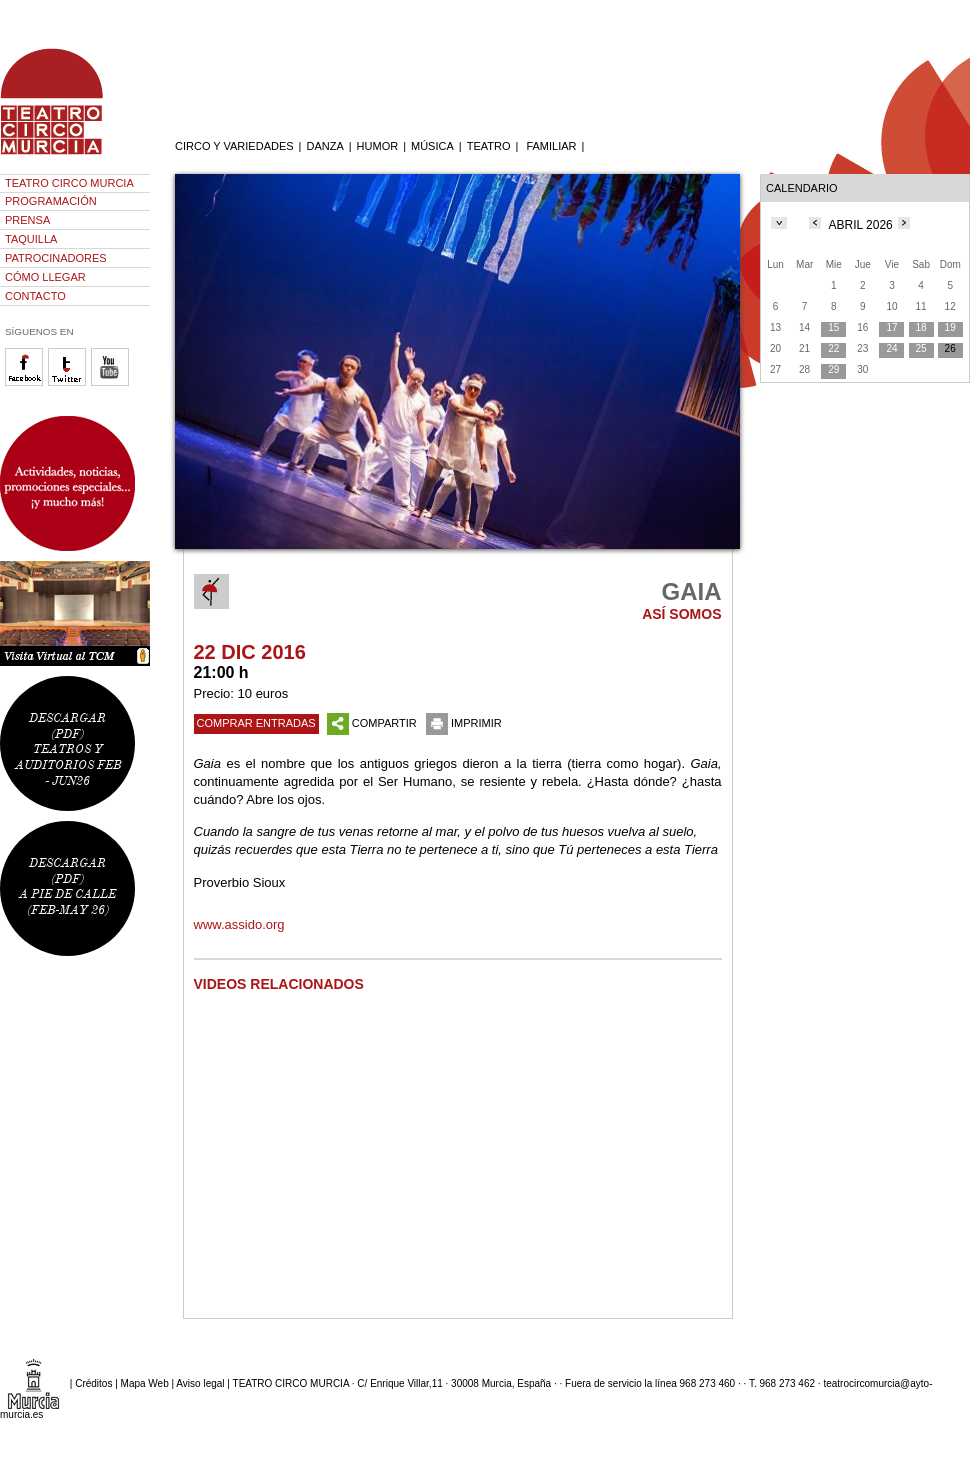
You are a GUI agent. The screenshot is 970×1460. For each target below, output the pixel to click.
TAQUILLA (31, 239)
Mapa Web (145, 1383)
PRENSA (27, 220)
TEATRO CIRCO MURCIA (69, 183)
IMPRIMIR (464, 723)
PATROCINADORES (56, 258)
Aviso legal (200, 1383)
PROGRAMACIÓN (51, 201)
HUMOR (378, 146)
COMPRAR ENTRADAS (256, 723)
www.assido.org (239, 924)
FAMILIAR (551, 146)
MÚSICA (432, 146)
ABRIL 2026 (861, 225)
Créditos (93, 1383)
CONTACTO (35, 296)
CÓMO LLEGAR (45, 277)
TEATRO (489, 146)
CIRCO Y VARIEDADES (234, 146)
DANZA (324, 146)
